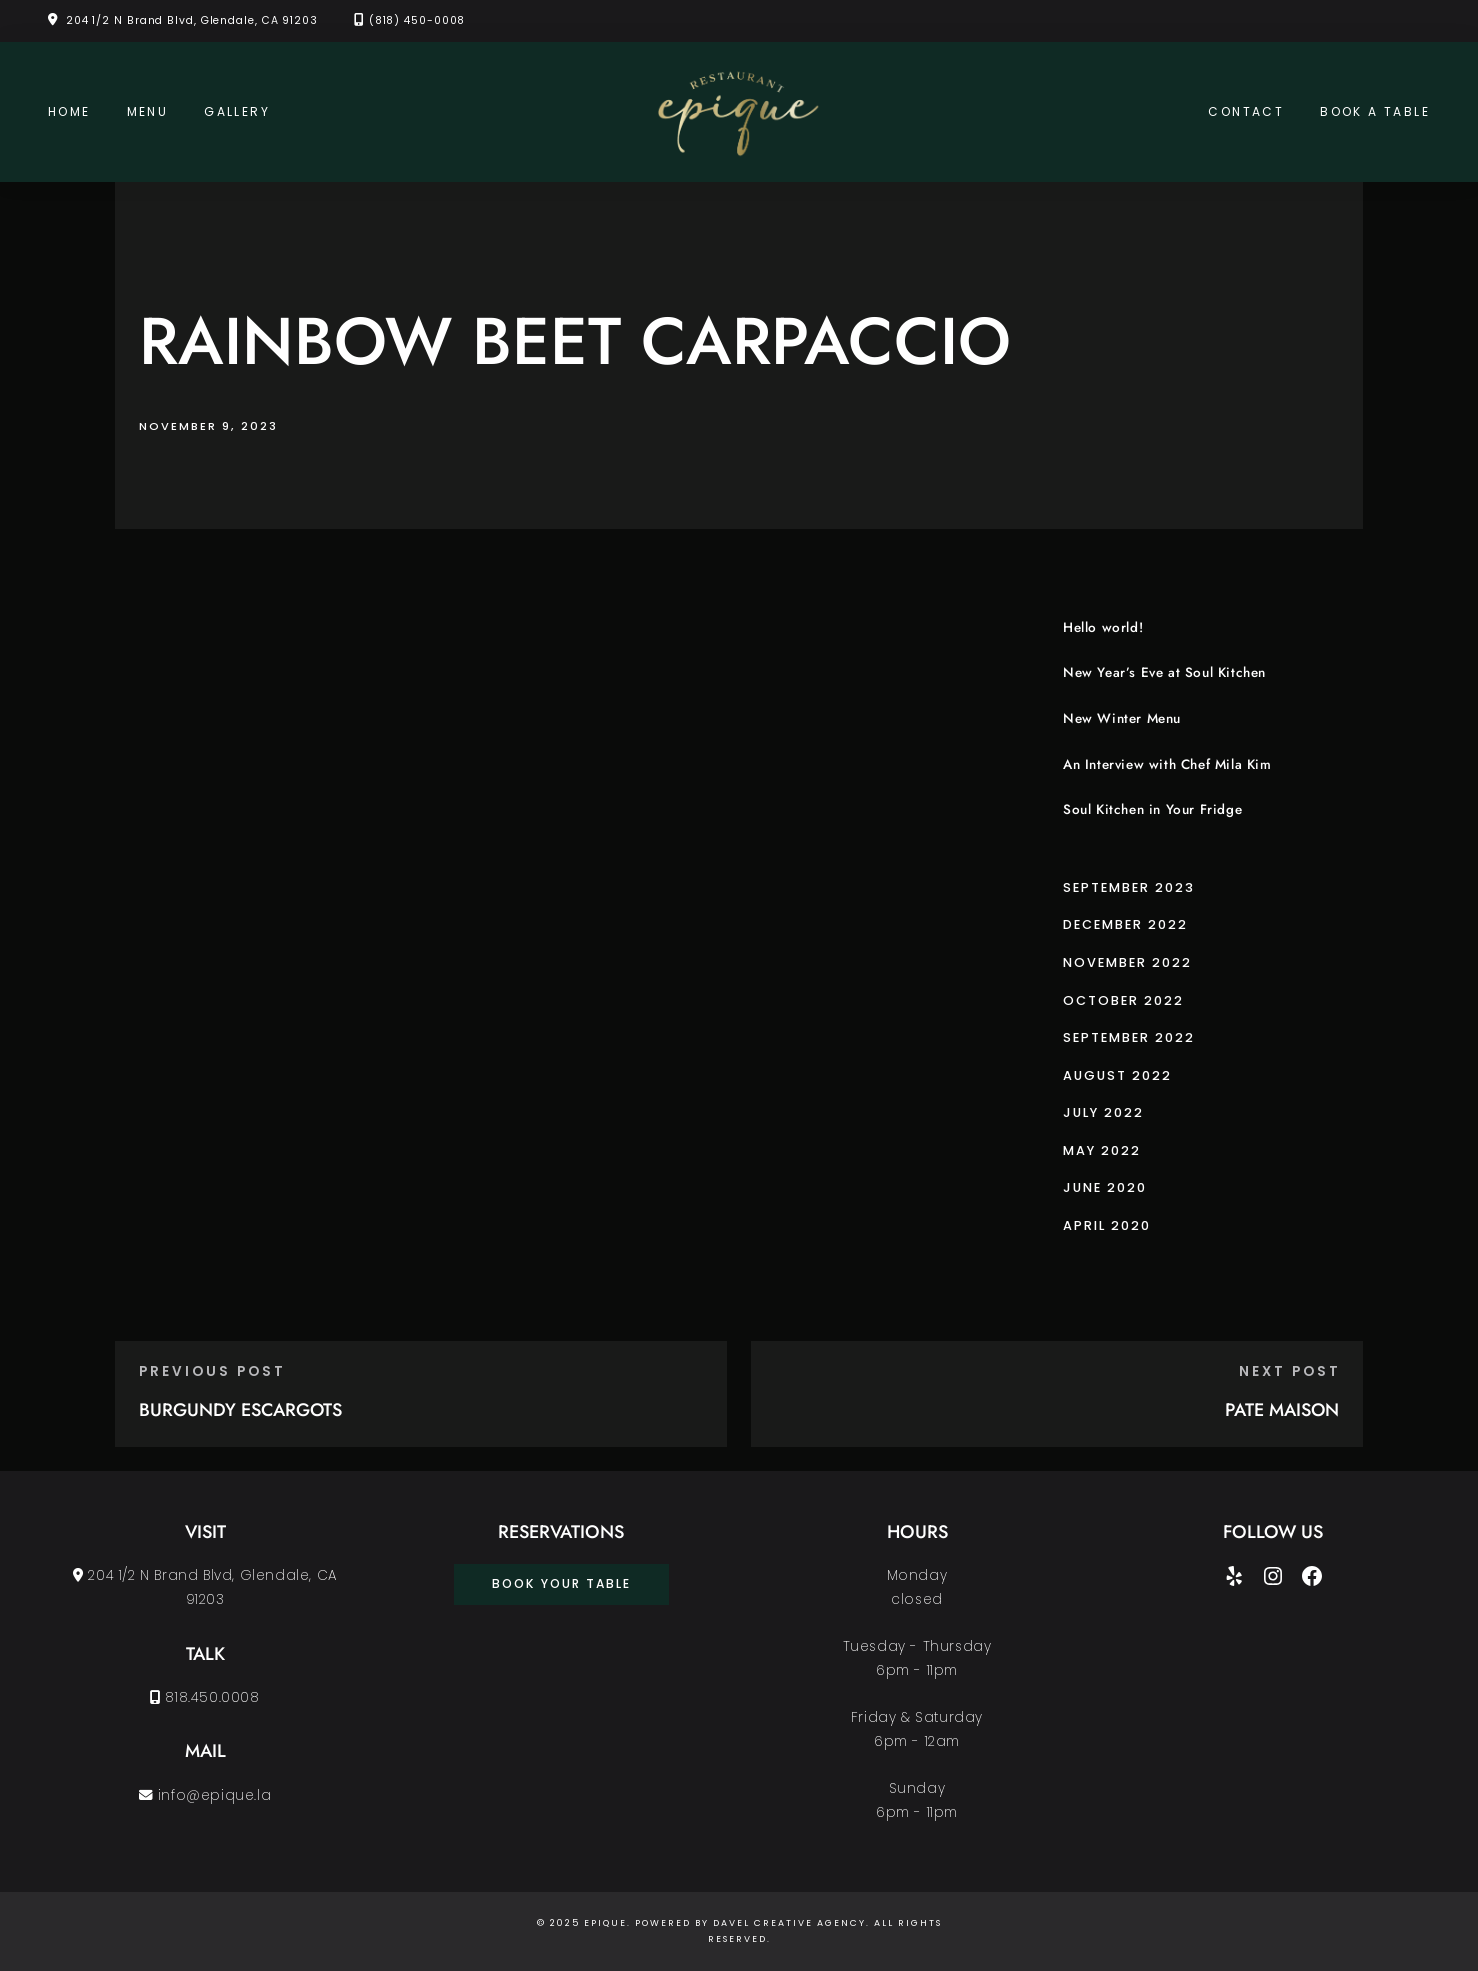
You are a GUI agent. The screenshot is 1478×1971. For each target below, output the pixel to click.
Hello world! (1103, 627)
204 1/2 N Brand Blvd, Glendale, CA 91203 (192, 20)
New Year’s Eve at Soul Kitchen (1164, 672)
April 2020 (1107, 1225)
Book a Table (1375, 111)
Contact (1246, 111)
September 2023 (1129, 887)
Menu (148, 111)
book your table (561, 1583)
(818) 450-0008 (417, 20)
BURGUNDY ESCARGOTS (240, 1410)
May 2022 (1102, 1150)
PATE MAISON (1282, 1410)
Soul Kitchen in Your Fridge (1152, 809)
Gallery (237, 111)
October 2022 (1123, 1000)
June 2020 (1105, 1187)
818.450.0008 (204, 1697)
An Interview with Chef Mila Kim (1167, 764)
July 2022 (1103, 1112)
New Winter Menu (1122, 718)
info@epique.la (205, 1795)
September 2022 (1129, 1037)
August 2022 (1117, 1075)
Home (69, 111)
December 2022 (1125, 924)
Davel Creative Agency (789, 1923)
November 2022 (1127, 962)
